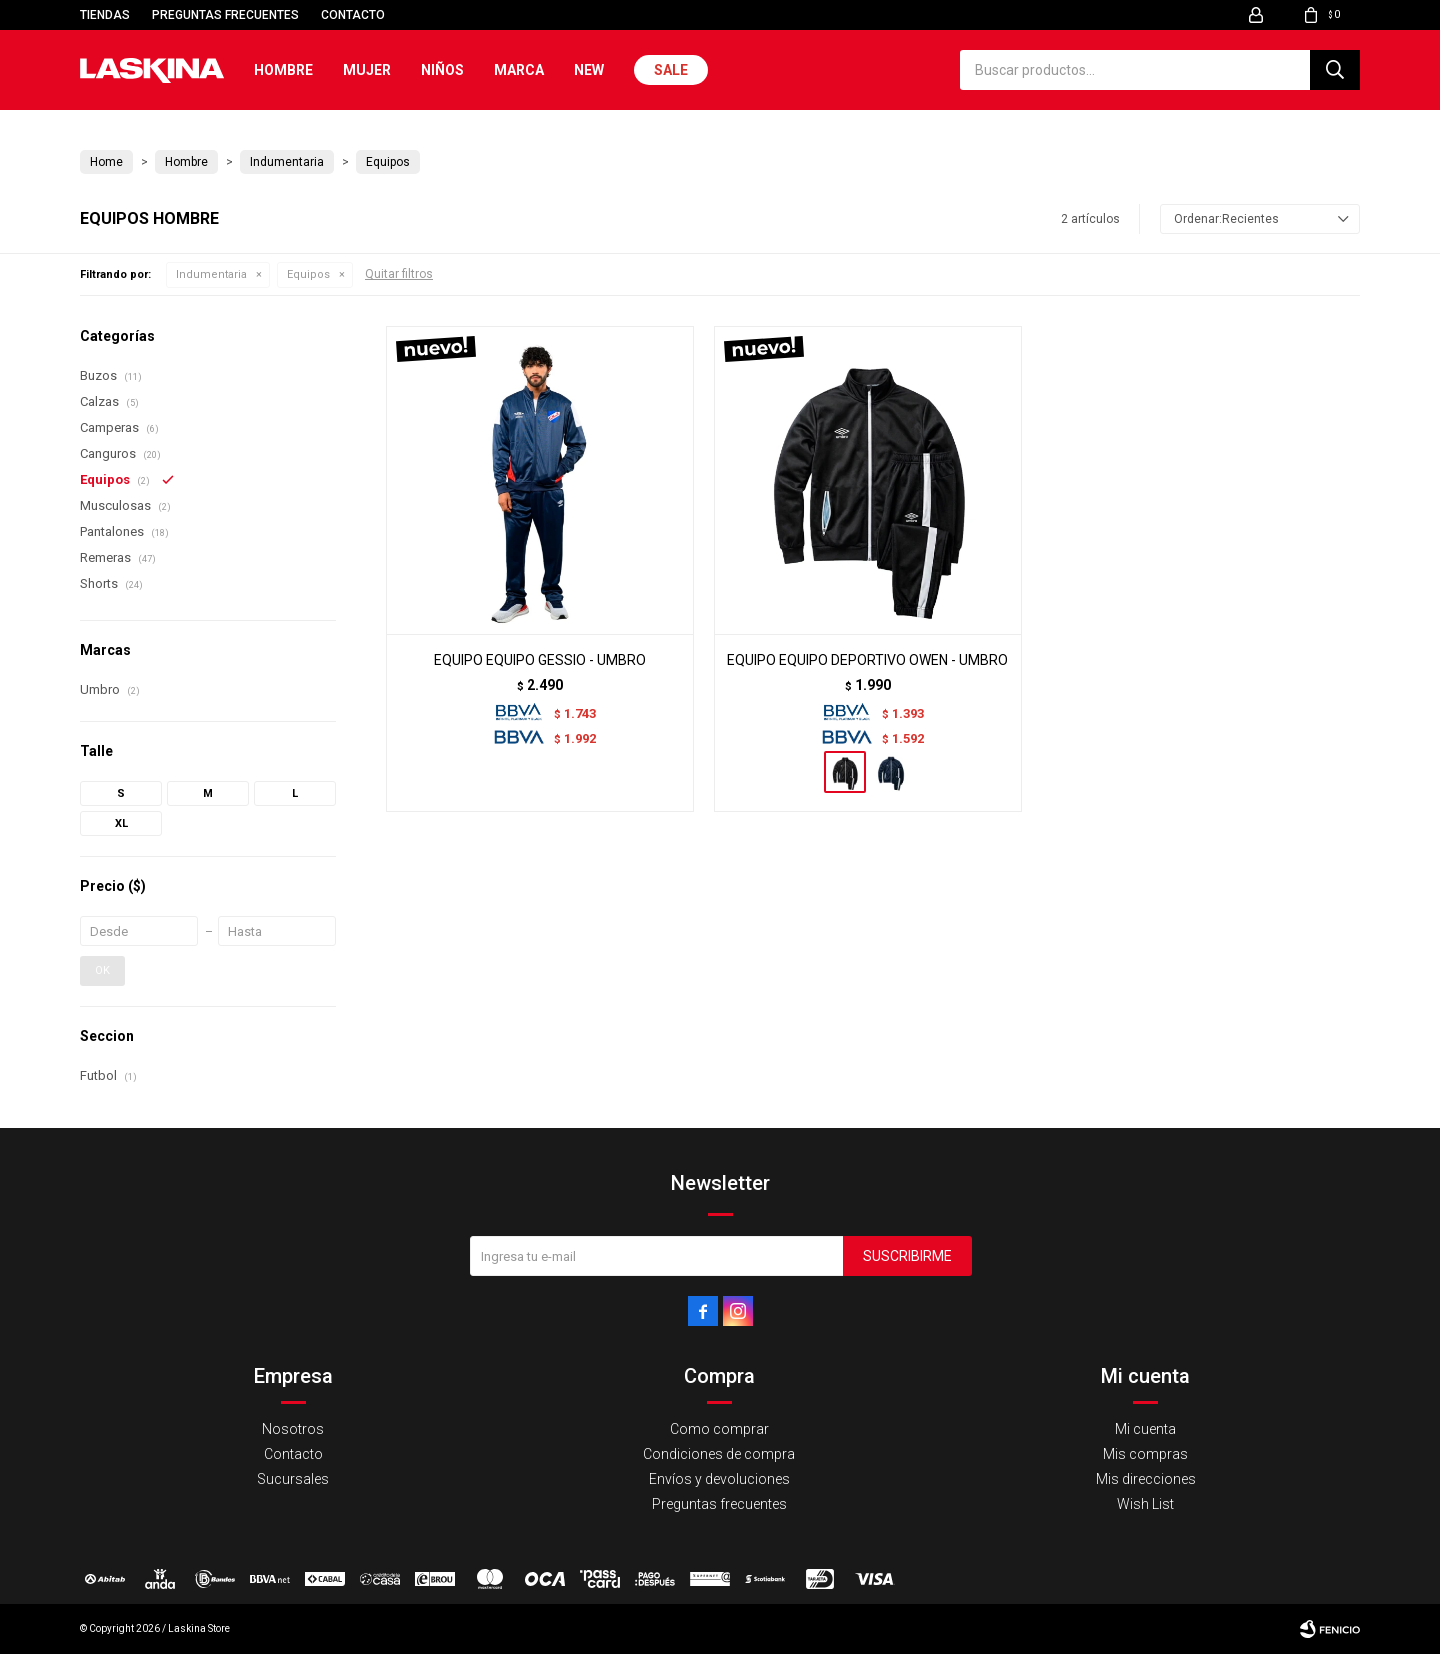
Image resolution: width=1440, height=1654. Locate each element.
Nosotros (293, 1429)
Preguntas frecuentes (225, 15)
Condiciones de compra (719, 1454)
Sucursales (293, 1479)
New (589, 70)
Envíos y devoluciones (719, 1479)
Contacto (353, 15)
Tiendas (105, 15)
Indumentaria (211, 274)
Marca (519, 70)
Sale (671, 70)
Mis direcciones (1146, 1479)
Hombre (283, 70)
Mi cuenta (1145, 1429)
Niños (442, 70)
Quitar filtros (399, 274)
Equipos (308, 274)
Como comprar (719, 1429)
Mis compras (1145, 1454)
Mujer (367, 70)
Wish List (1145, 1504)
